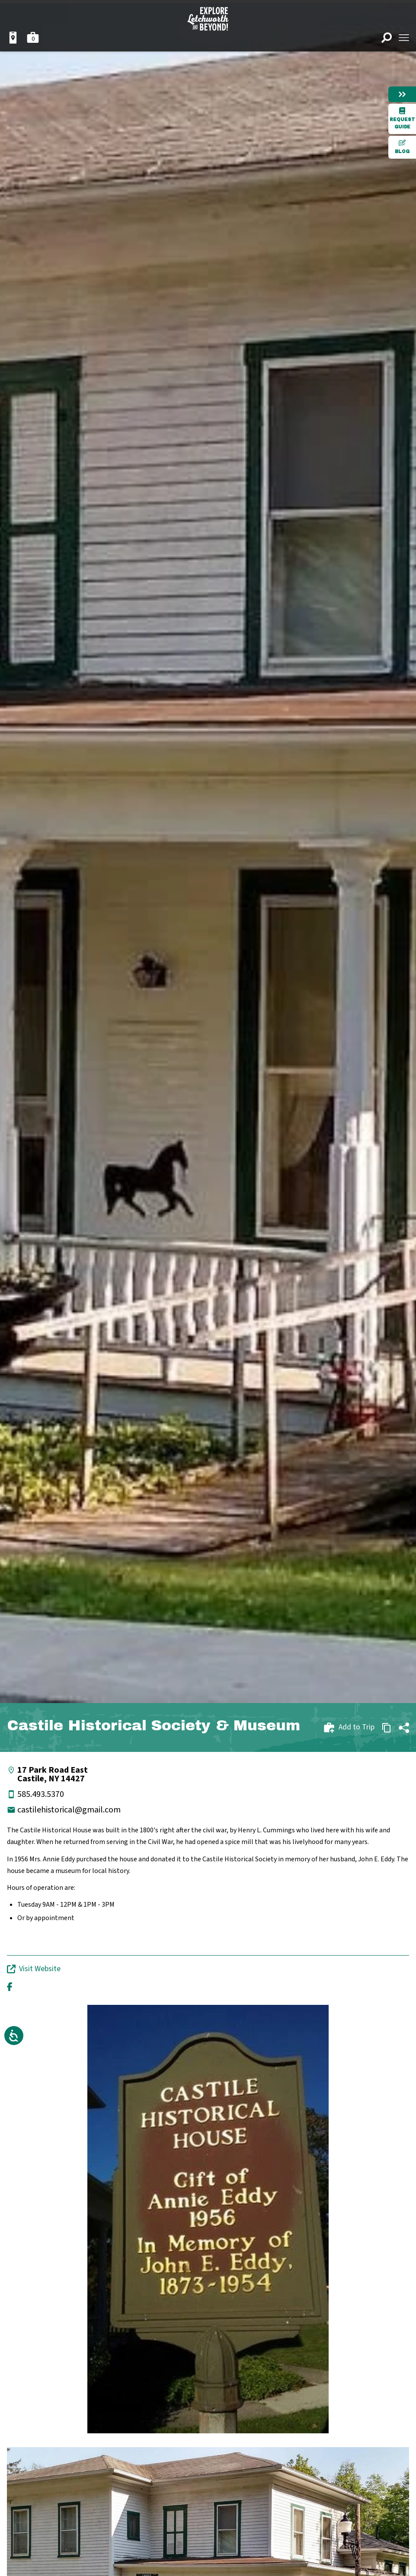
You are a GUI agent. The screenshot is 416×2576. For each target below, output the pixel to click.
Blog (402, 146)
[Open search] (386, 37)
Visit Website (34, 1968)
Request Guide (402, 118)
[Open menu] (404, 37)
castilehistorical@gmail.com (69, 1810)
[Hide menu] (402, 94)
